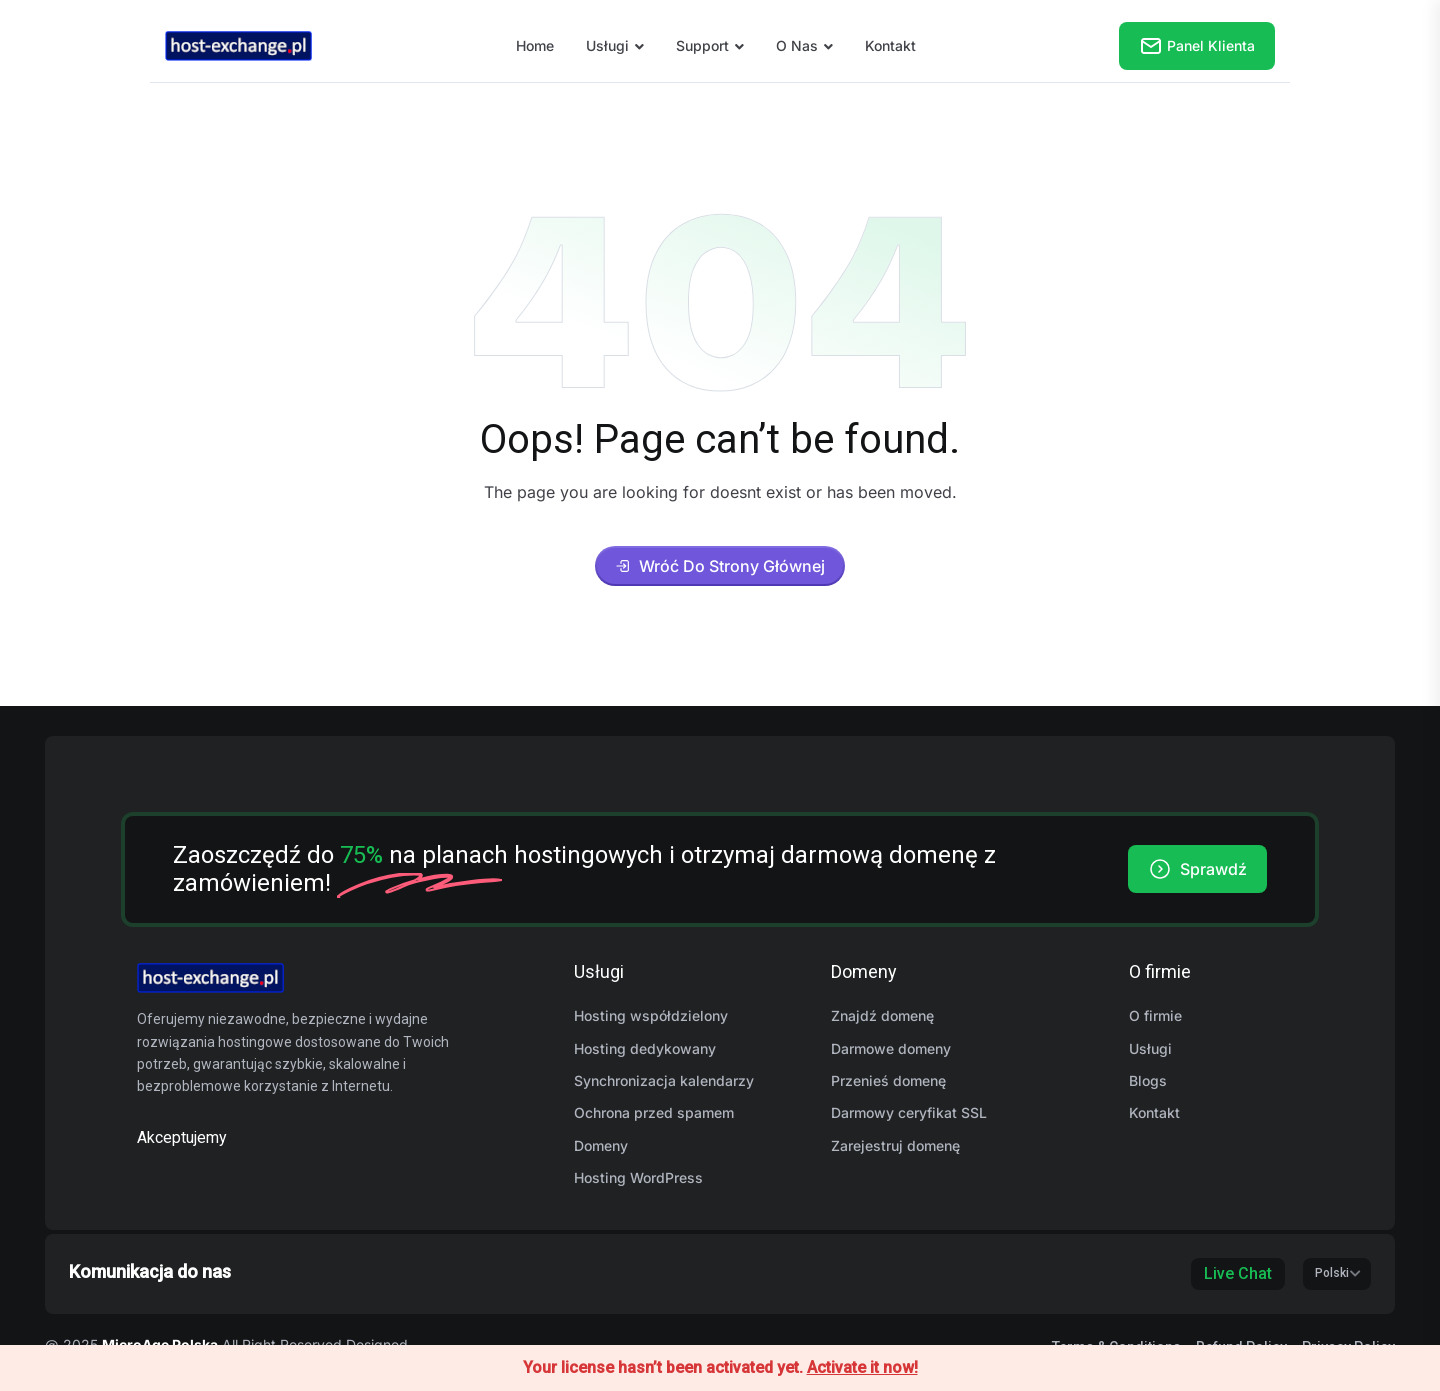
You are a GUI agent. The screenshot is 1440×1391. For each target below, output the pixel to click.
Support (702, 45)
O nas (797, 45)
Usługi (607, 45)
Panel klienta (1197, 46)
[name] (238, 44)
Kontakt (890, 45)
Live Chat (1238, 1273)
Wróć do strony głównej (720, 566)
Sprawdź (1197, 869)
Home (535, 45)
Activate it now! (862, 1367)
